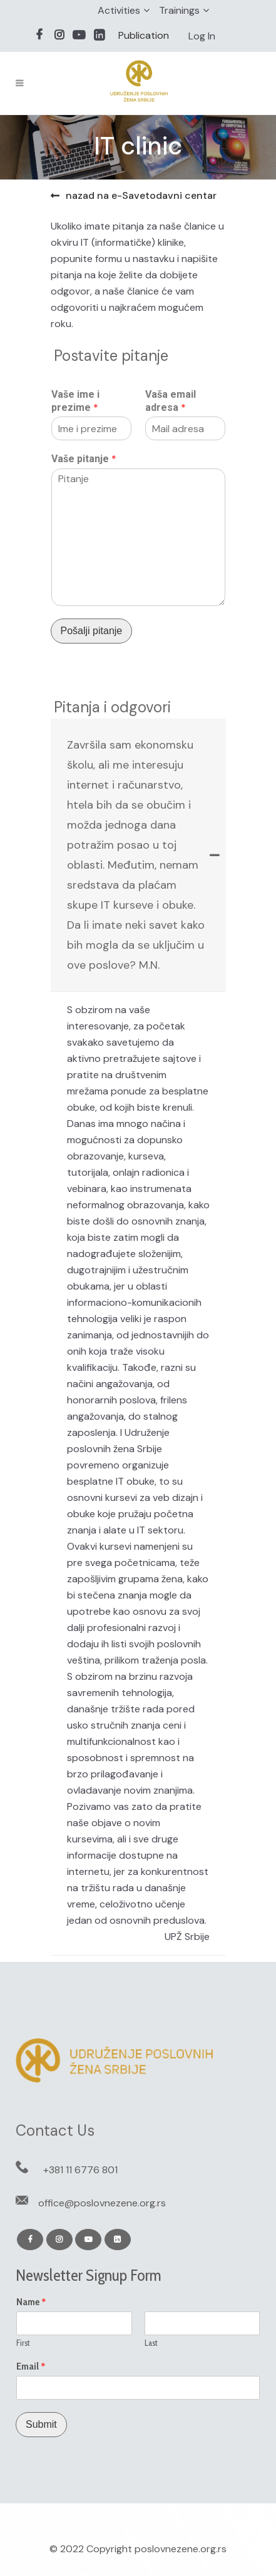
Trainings (179, 10)
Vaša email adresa (170, 401)
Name (31, 2302)
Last (151, 2343)
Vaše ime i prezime (75, 401)
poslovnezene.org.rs (181, 2548)
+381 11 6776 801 (80, 2169)
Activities (119, 10)
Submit (41, 2424)
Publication (143, 35)
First (23, 2343)
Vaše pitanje (83, 459)
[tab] (138, 855)
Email (31, 2366)
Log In (201, 36)
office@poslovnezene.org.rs (102, 2203)
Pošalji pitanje (92, 630)
